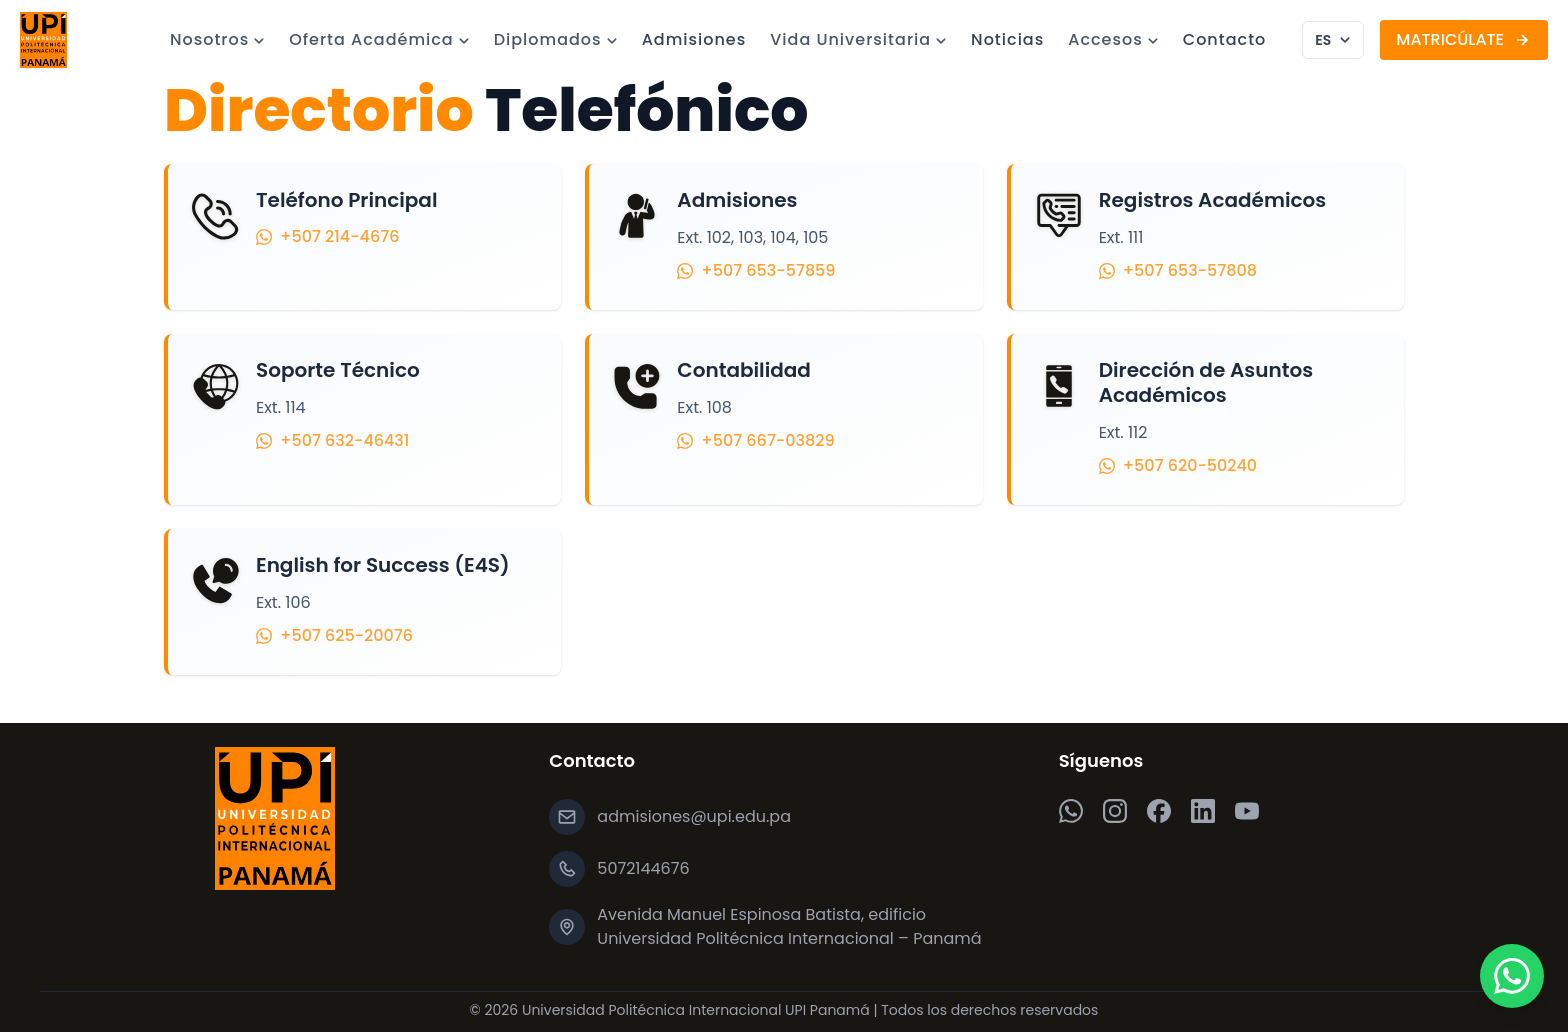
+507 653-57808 (1178, 270)
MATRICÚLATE (1464, 39)
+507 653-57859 (756, 270)
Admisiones (694, 39)
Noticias (1007, 39)
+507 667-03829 (755, 443)
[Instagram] (1115, 811)
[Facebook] (1159, 811)
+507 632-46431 (332, 441)
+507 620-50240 (1178, 465)
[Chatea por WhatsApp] (1512, 976)
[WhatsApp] (1071, 811)
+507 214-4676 (327, 236)
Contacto (1225, 39)
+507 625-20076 (334, 635)
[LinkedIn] (1203, 811)
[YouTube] (1247, 811)
